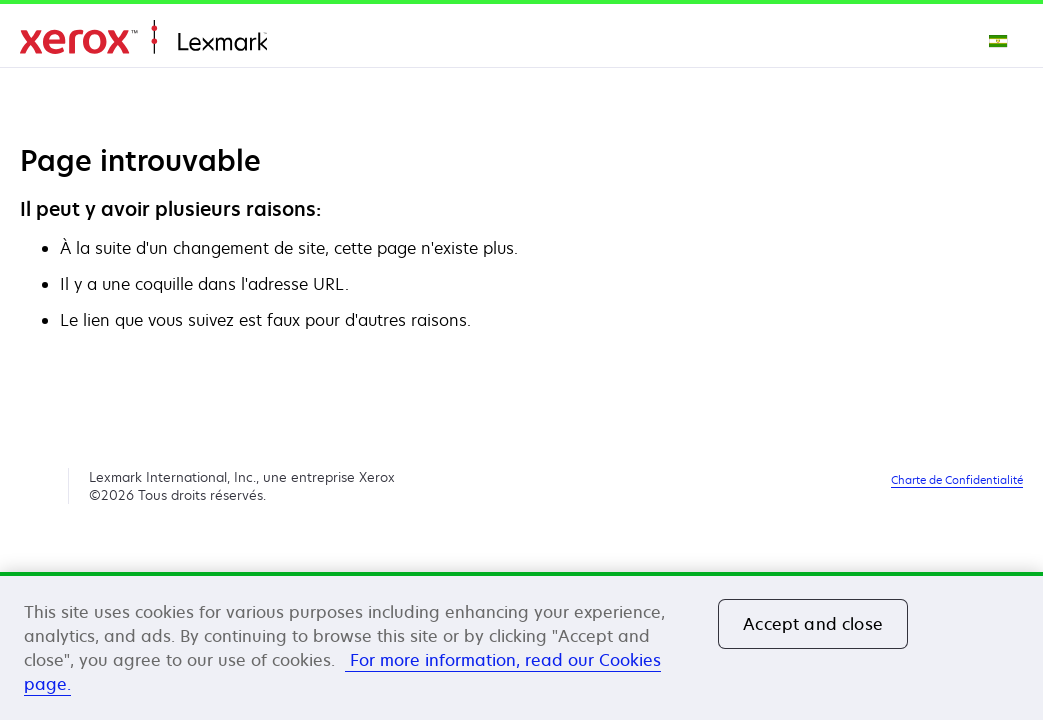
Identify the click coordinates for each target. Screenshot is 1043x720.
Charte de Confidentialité (957, 479)
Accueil (143, 37)
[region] (521, 646)
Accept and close (813, 624)
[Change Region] (999, 40)
